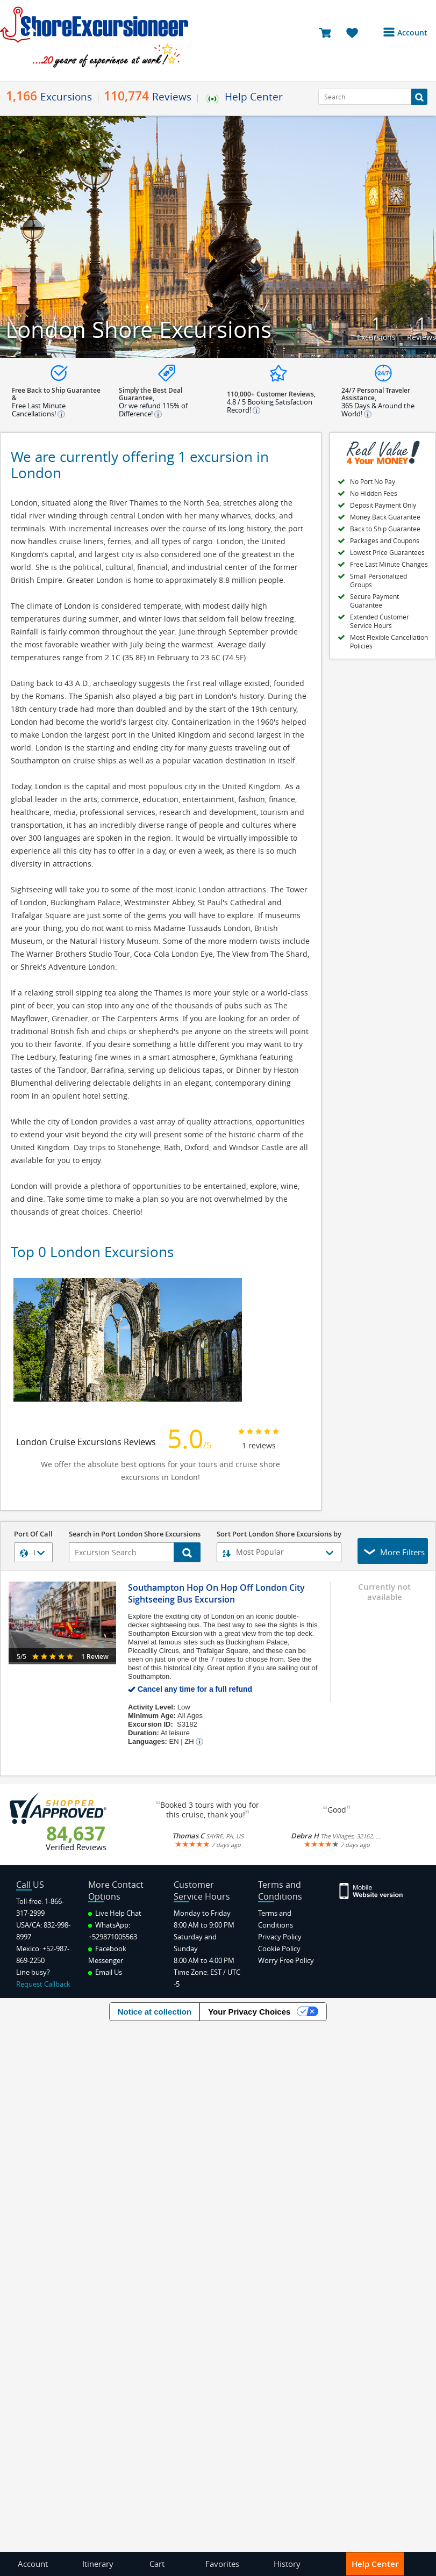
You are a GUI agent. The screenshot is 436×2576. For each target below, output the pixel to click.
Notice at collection (155, 2011)
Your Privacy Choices (249, 2011)
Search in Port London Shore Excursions (135, 1535)
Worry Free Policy (286, 1960)
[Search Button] (419, 97)
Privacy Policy (280, 1937)
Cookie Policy (279, 1948)
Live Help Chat (114, 1913)
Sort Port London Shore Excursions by (279, 1535)
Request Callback (43, 1984)
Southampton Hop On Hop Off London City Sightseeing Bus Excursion (216, 1593)
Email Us (105, 1972)
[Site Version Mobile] (371, 1890)
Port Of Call (33, 1535)
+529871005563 (112, 1937)
